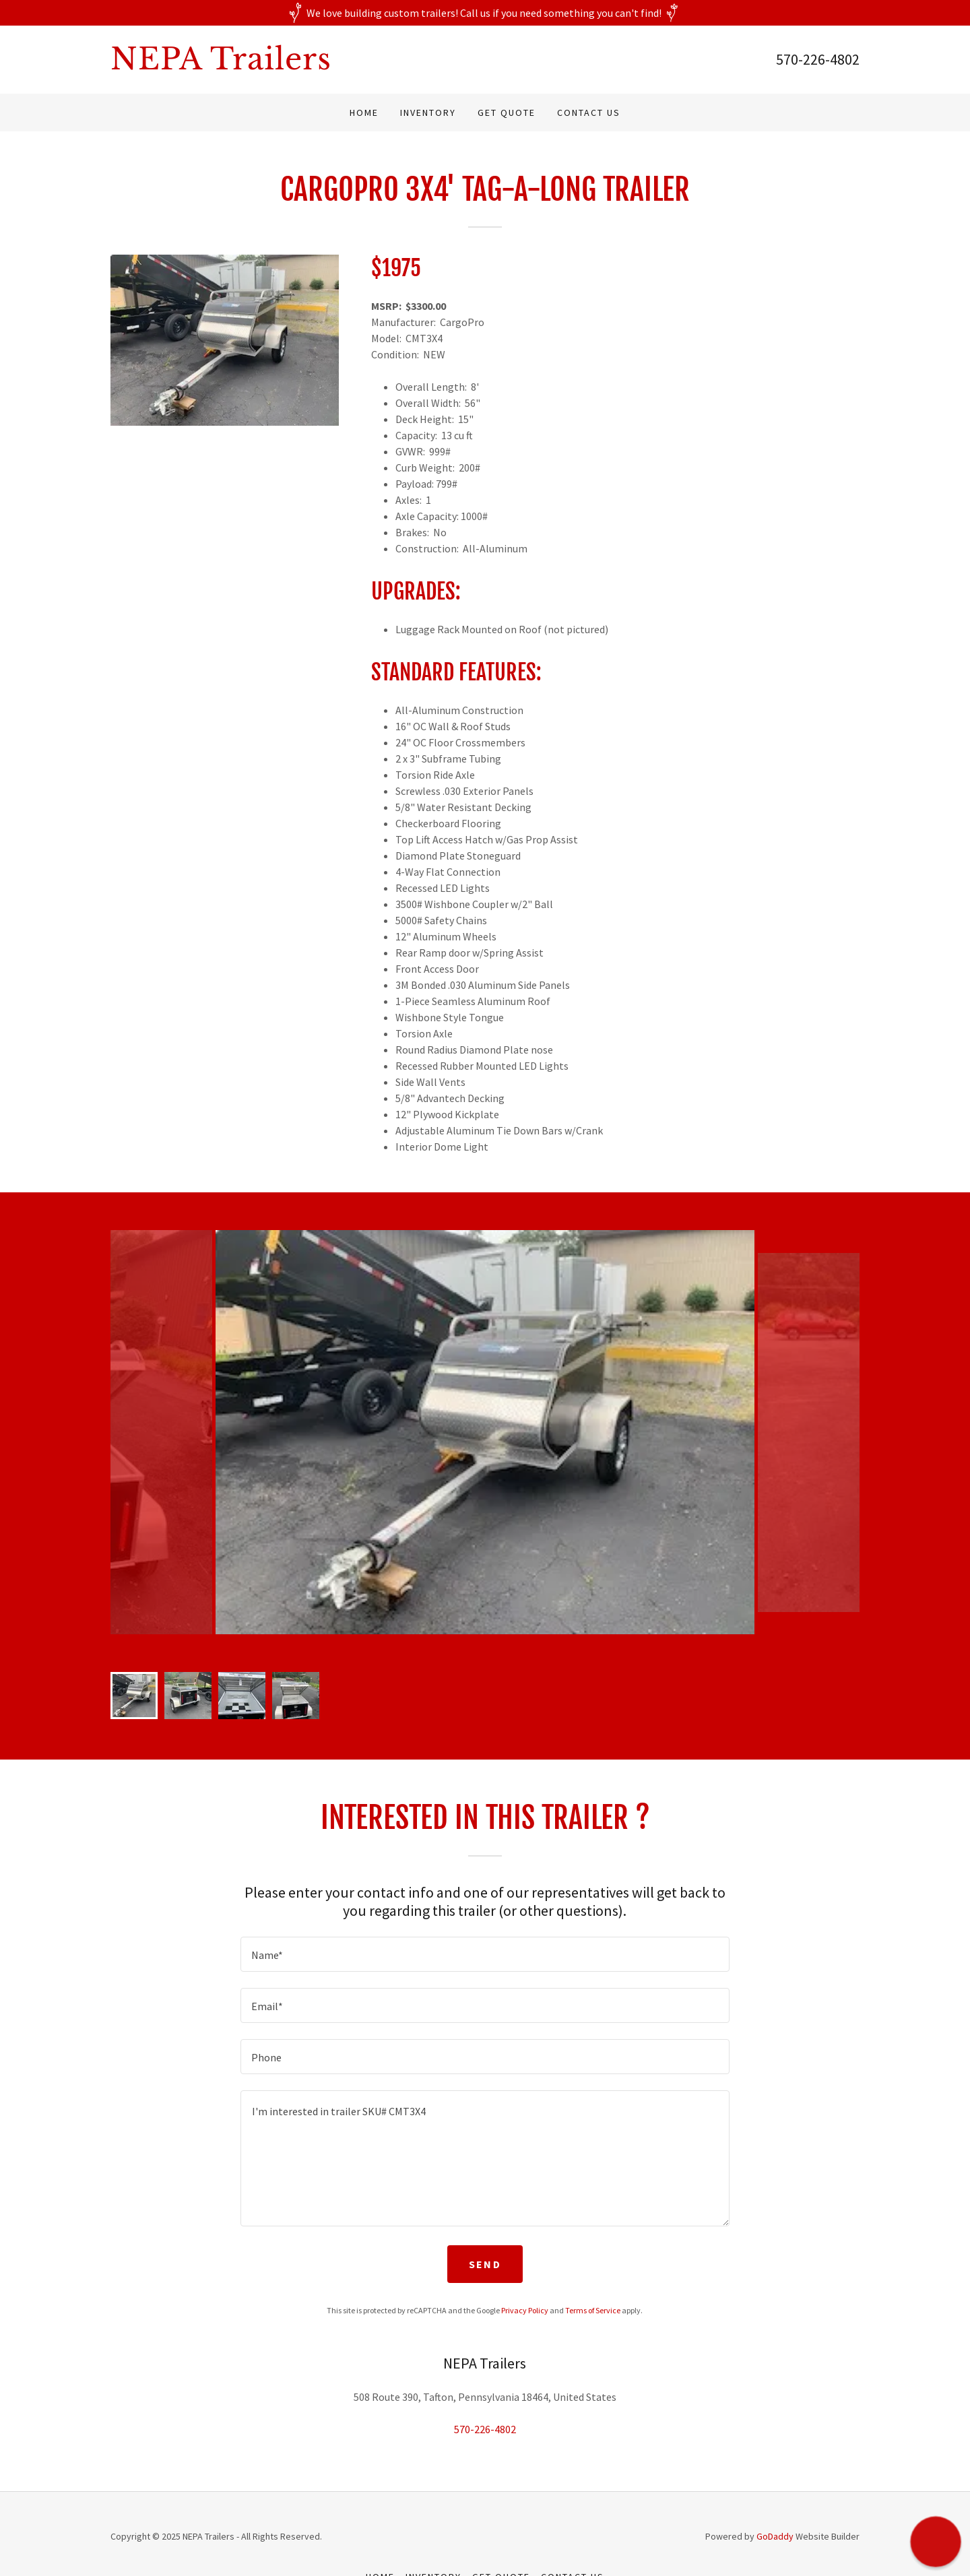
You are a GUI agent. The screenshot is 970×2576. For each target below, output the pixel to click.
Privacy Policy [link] (524, 2310)
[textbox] (484, 1954)
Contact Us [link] (588, 112)
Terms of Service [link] (592, 2310)
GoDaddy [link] (775, 2536)
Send (485, 2264)
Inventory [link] (428, 112)
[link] (297, 65)
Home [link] (364, 112)
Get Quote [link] (507, 112)
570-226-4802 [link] (818, 59)
